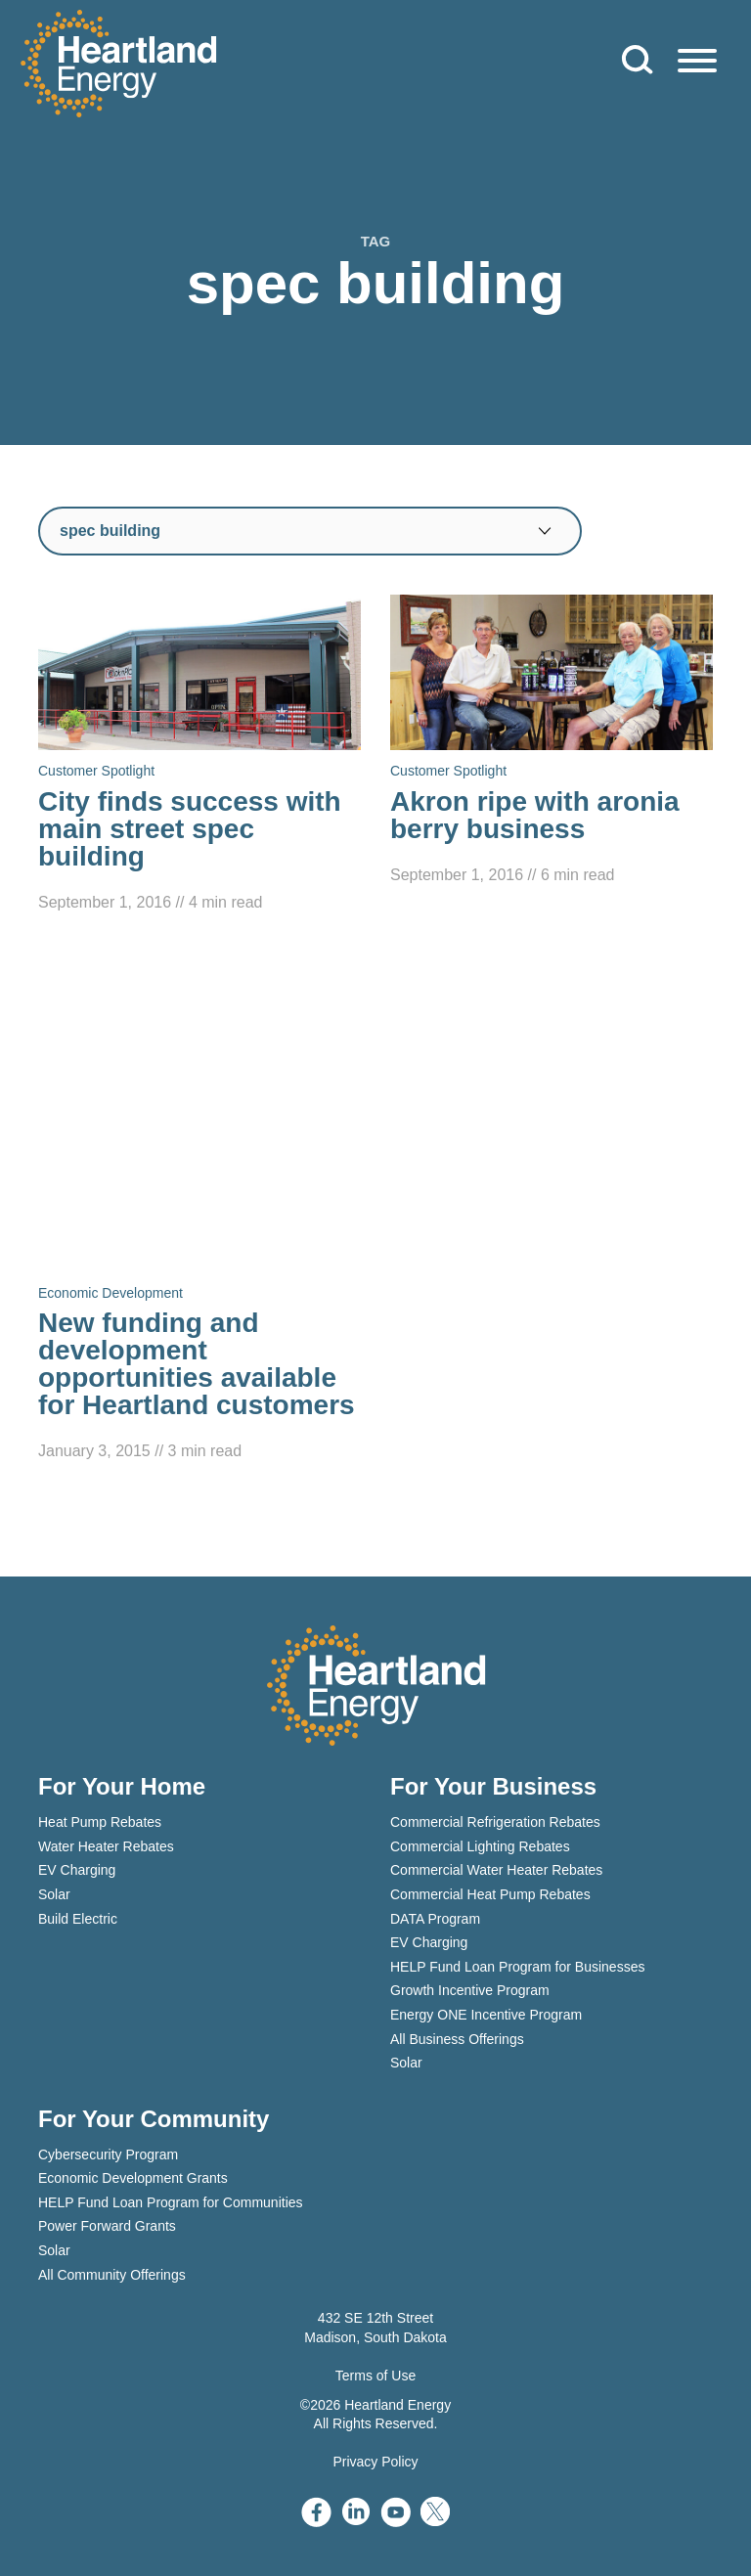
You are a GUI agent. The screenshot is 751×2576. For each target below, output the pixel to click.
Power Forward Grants (107, 2226)
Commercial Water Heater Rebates (496, 1870)
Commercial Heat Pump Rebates (490, 1894)
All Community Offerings (112, 2275)
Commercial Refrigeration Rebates (495, 1822)
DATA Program (435, 1919)
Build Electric (77, 1919)
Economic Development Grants (133, 2178)
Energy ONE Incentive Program (486, 2014)
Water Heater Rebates (106, 1846)
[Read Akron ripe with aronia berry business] (551, 741)
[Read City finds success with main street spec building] (199, 755)
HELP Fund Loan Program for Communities (170, 2202)
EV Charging (76, 1870)
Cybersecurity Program (108, 2154)
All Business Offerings (457, 2039)
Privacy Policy (375, 2461)
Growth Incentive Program (470, 1990)
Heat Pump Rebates (99, 1822)
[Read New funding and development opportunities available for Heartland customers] (199, 1207)
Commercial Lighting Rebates (480, 1846)
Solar (54, 1894)
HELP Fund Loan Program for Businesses (517, 1967)
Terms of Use (375, 2375)
